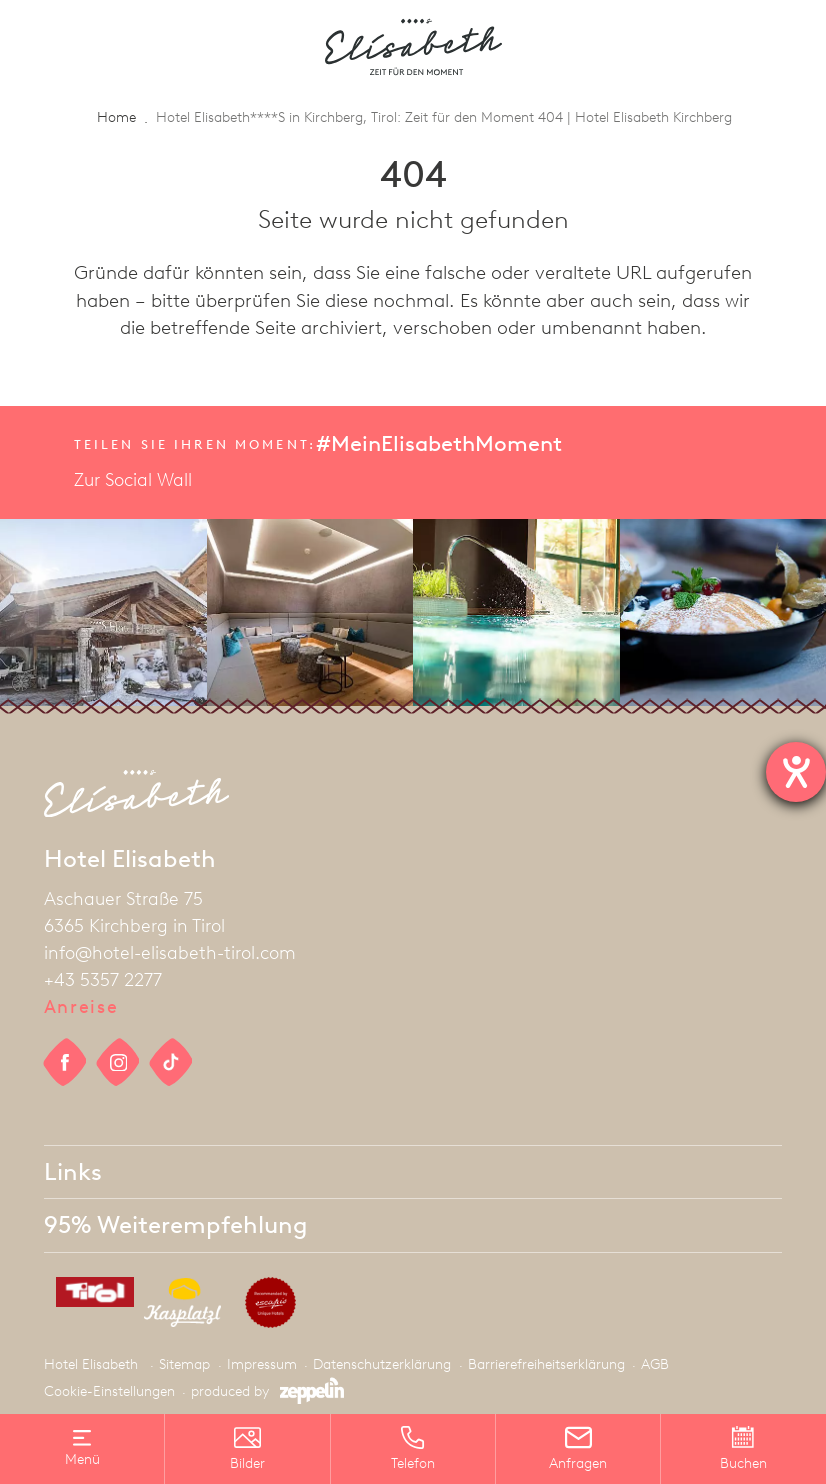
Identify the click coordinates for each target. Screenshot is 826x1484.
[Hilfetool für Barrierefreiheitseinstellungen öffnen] (796, 772)
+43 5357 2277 (103, 980)
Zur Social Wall (133, 480)
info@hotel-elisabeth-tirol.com (170, 953)
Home (116, 117)
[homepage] (413, 47)
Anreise (81, 1007)
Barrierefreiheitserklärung (546, 1364)
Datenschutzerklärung (382, 1364)
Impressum (262, 1364)
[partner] (88, 1296)
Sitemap (184, 1364)
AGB (655, 1364)
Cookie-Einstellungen (109, 1391)
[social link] (65, 1062)
